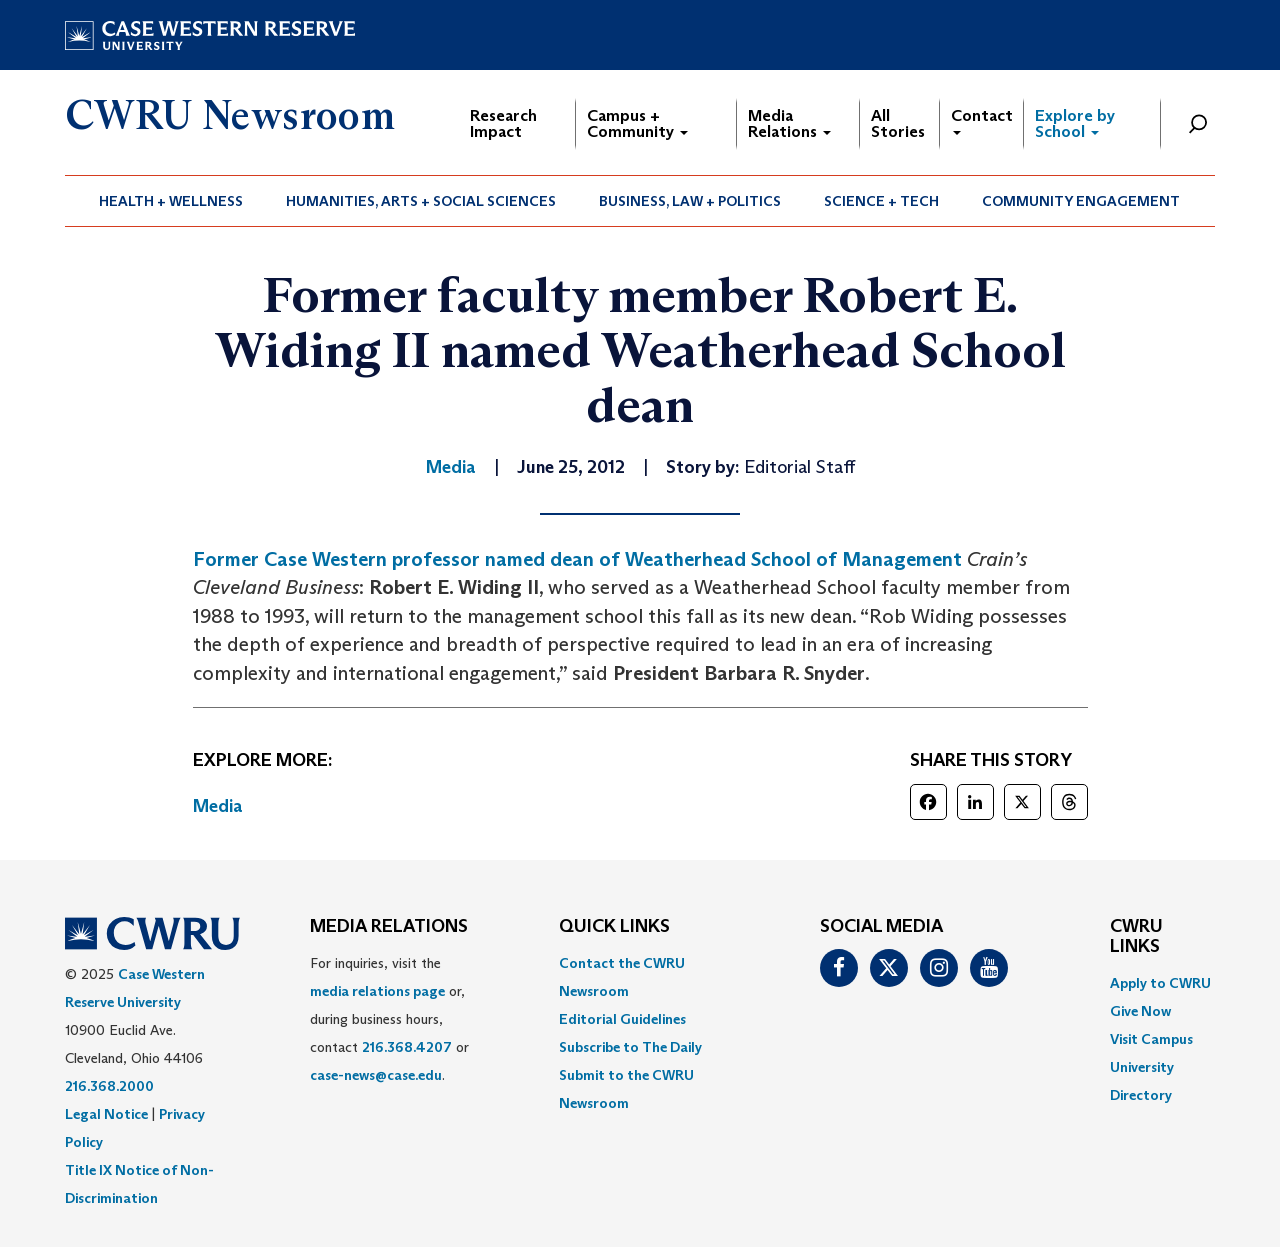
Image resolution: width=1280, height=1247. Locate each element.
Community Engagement (1081, 201)
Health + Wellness (171, 201)
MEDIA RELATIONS (389, 927)
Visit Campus (1151, 1039)
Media (218, 806)
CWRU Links (1136, 937)
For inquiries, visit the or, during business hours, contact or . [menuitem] (389, 1019)
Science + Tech (881, 201)
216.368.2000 (109, 1086)
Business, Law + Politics (690, 201)
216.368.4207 (407, 1047)
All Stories (898, 123)
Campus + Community (637, 123)
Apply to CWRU (1160, 983)
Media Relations (789, 123)
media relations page (377, 991)
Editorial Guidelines (622, 1019)
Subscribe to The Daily (630, 1047)
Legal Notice (106, 1114)
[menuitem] (171, 201)
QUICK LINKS (614, 927)
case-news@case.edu (376, 1075)
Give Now (1140, 1011)
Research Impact (503, 123)
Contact (982, 120)
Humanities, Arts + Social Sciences (421, 201)
